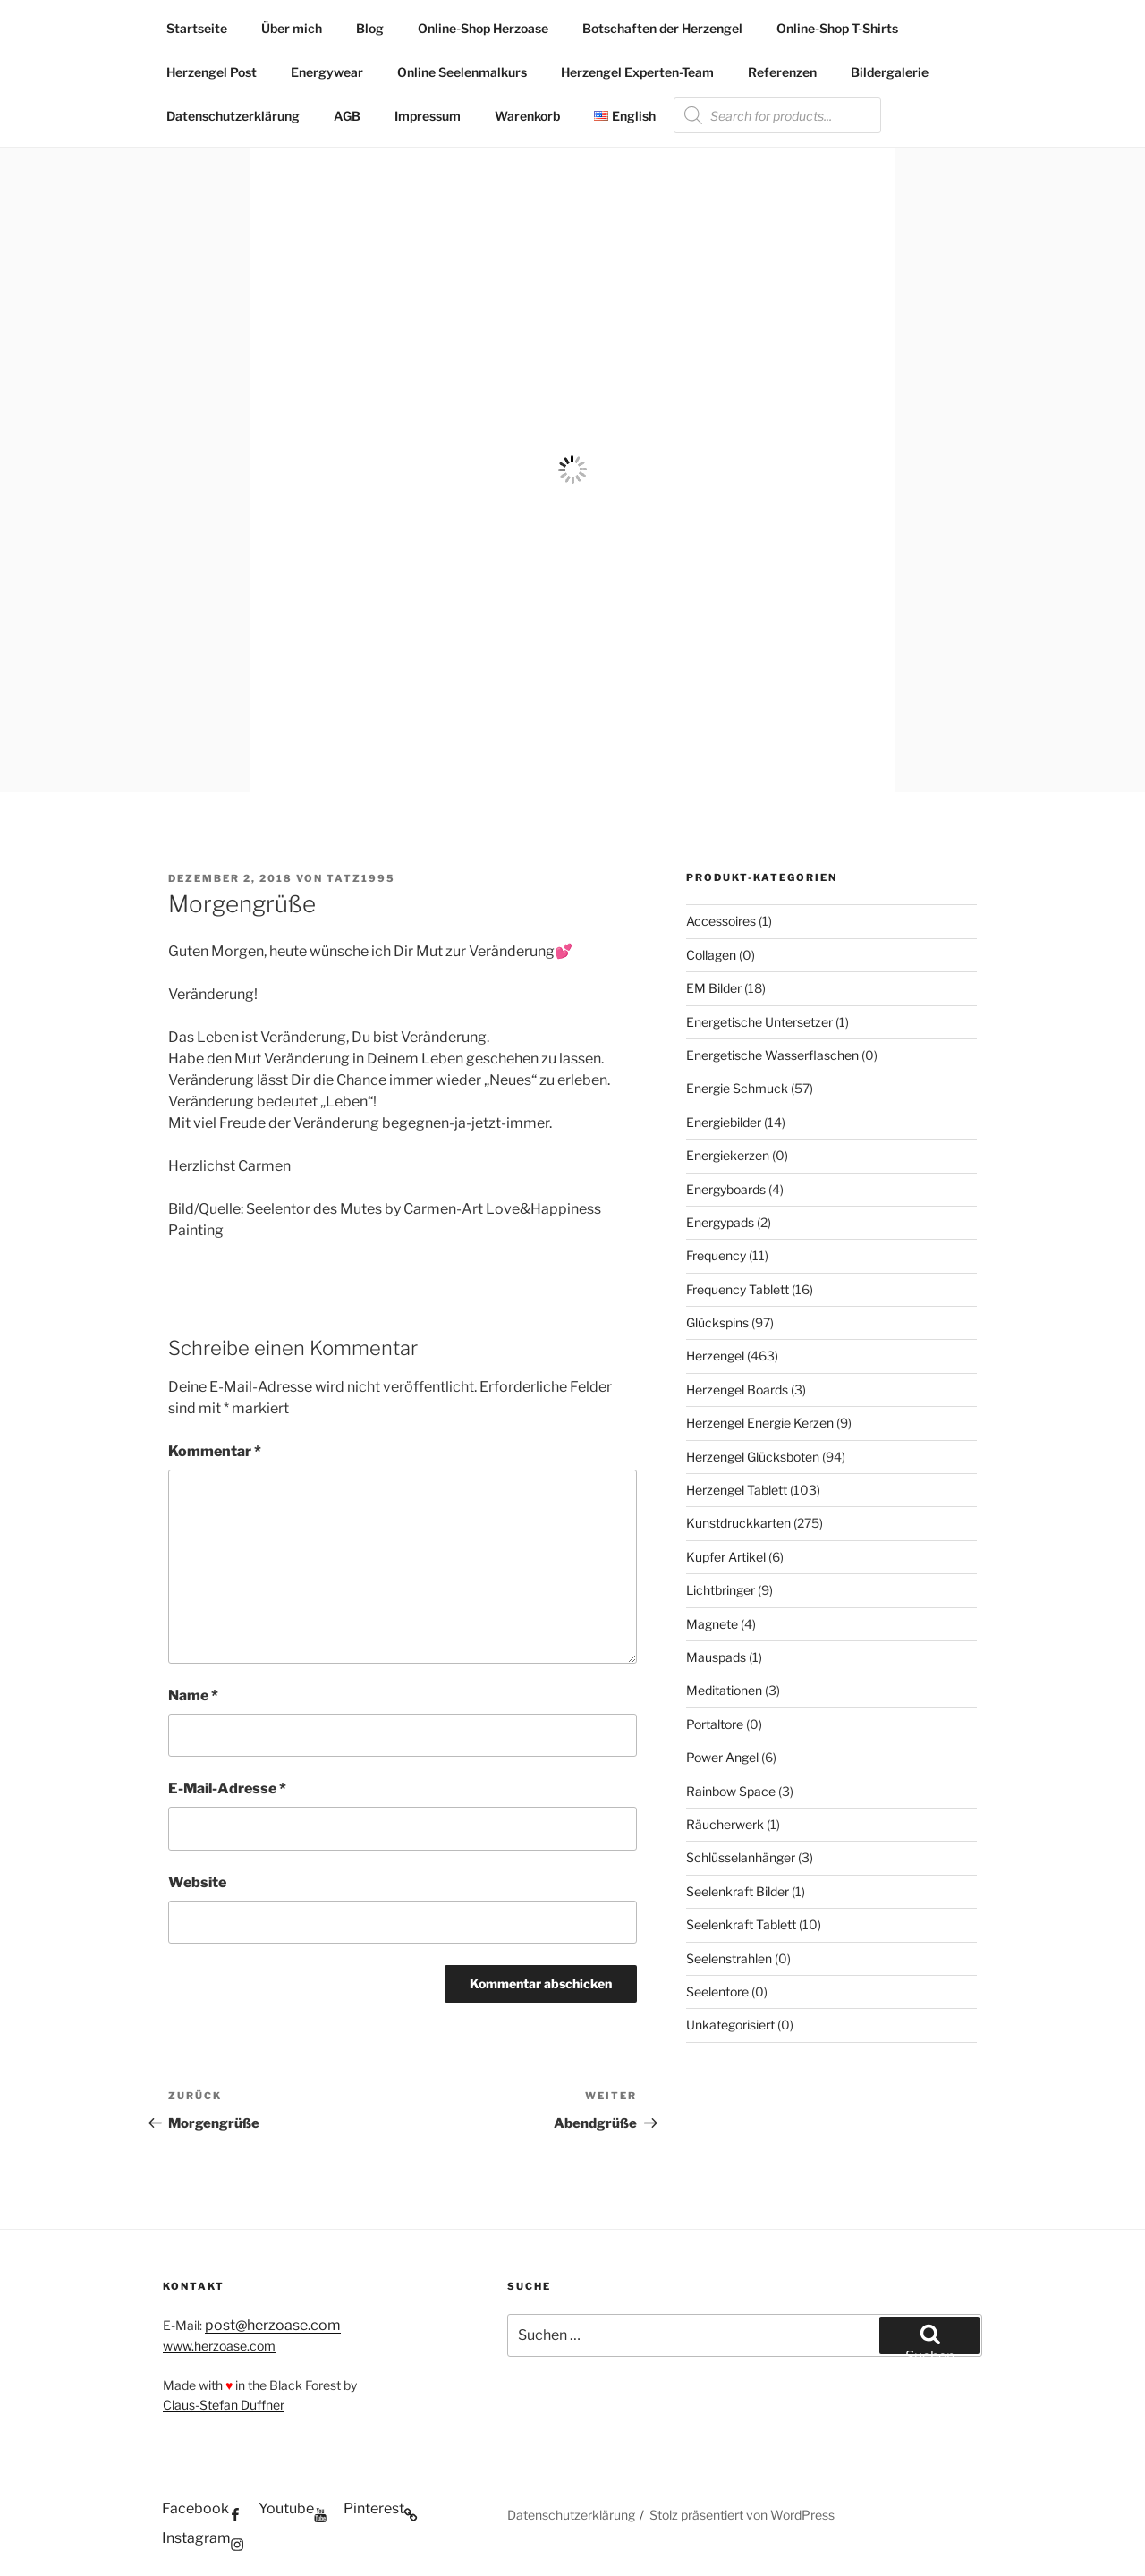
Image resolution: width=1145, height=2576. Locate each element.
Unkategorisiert (730, 2024)
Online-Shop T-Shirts (837, 28)
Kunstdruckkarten (738, 1522)
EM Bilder (714, 988)
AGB (347, 115)
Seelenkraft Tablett (741, 1924)
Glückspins (717, 1322)
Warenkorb (527, 115)
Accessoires (721, 920)
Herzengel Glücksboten (752, 1456)
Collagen (711, 954)
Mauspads (716, 1657)
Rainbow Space (731, 1791)
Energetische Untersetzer (759, 1022)
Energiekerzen (727, 1155)
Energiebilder (723, 1122)
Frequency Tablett (737, 1289)
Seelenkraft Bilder (737, 1891)
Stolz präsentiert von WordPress (742, 2514)
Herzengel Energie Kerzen (760, 1422)
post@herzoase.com (273, 2325)
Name (193, 1695)
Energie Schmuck (737, 1088)
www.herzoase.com (219, 2345)
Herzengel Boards (737, 1389)
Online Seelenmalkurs (462, 72)
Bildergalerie (890, 72)
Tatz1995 (361, 878)
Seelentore (717, 1991)
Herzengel (715, 1355)
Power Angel (722, 1757)
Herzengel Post (211, 72)
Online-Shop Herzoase (483, 28)
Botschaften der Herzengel (662, 28)
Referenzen (782, 72)
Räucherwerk (725, 1824)
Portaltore (714, 1724)
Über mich (291, 28)
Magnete (712, 1623)
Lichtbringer (720, 1589)
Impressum (427, 115)
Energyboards (726, 1189)
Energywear (327, 72)
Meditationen (724, 1690)
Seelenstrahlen (729, 1958)
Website (197, 1882)
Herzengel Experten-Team (637, 72)
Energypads (720, 1222)
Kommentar (214, 1451)
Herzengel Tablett (736, 1489)
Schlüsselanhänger (740, 1857)
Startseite (196, 28)
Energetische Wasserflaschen (772, 1055)
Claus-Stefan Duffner (223, 2404)
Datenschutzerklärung (233, 115)
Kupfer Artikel (726, 1556)
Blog (370, 28)
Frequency (716, 1255)
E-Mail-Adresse (227, 1788)
